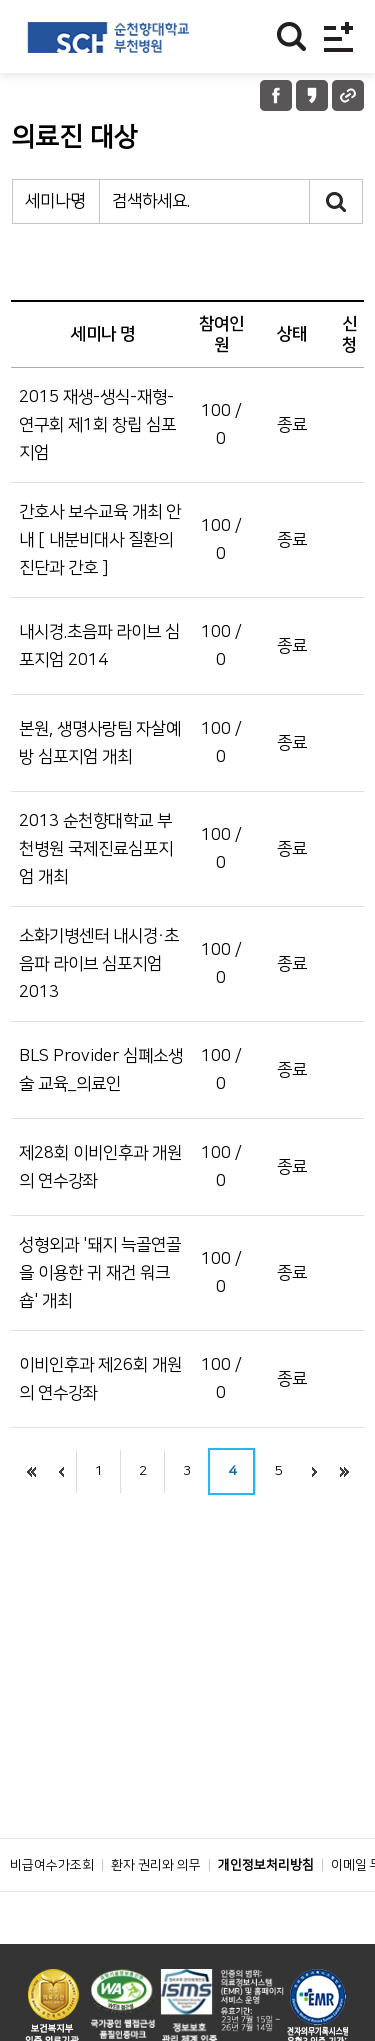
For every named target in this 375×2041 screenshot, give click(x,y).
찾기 (291, 36)
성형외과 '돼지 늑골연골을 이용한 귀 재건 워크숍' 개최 (100, 1273)
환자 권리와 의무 (156, 1865)
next (314, 1471)
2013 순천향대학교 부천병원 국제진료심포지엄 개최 (96, 849)
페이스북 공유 (276, 95)
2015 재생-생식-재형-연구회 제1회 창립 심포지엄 (97, 425)
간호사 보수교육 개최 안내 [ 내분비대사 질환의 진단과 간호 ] (100, 540)
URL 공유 (348, 95)
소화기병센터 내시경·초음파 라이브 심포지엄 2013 (99, 964)
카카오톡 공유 (312, 95)
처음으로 (31, 1471)
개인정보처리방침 (266, 1865)
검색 (336, 201)
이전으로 (61, 1471)
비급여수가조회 (52, 1865)
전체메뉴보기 (338, 36)
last (344, 1471)
